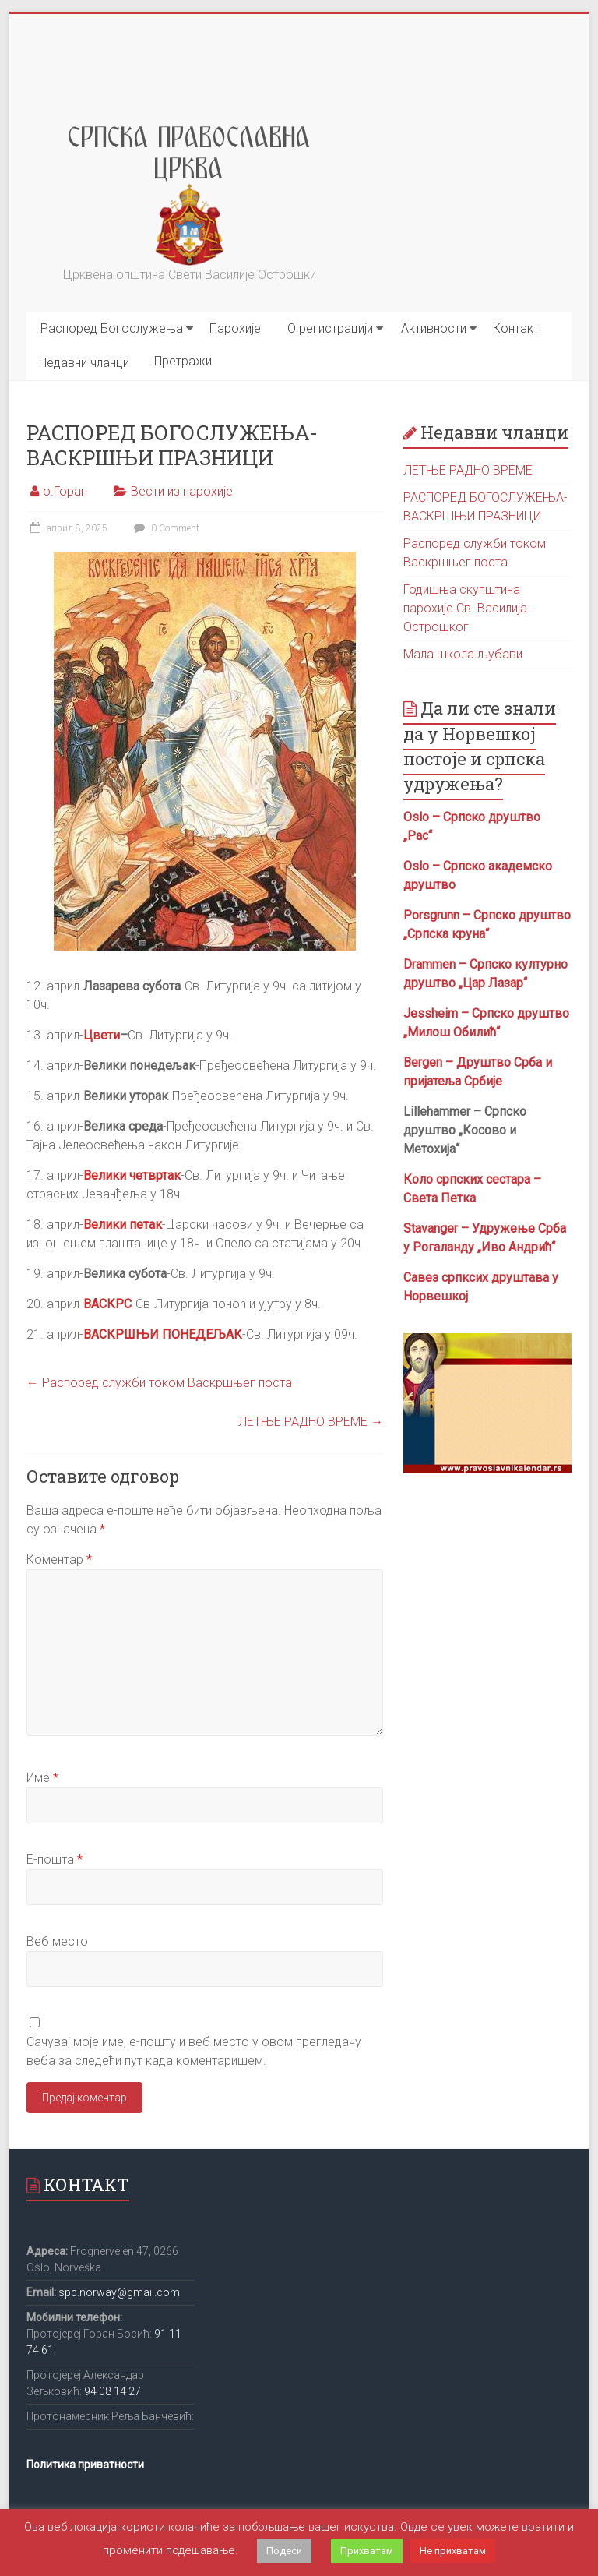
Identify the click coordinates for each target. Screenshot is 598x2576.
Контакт (516, 328)
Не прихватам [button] (453, 2551)
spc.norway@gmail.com (119, 2292)
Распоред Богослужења (111, 328)
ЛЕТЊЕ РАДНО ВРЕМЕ (310, 1421)
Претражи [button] (183, 361)
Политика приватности (85, 2464)
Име (42, 1777)
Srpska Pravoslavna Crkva (190, 146)
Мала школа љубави (462, 654)
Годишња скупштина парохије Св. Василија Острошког (465, 608)
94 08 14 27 (112, 2391)
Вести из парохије (182, 491)
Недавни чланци (84, 362)
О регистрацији (330, 328)
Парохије (235, 328)
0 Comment (164, 528)
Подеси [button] (284, 2551)
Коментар (59, 1559)
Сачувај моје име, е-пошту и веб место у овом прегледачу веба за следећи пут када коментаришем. (193, 2051)
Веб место (57, 1941)
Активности (433, 328)
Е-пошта (54, 1859)
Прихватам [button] (366, 2551)
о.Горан (65, 491)
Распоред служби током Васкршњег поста (159, 1382)
